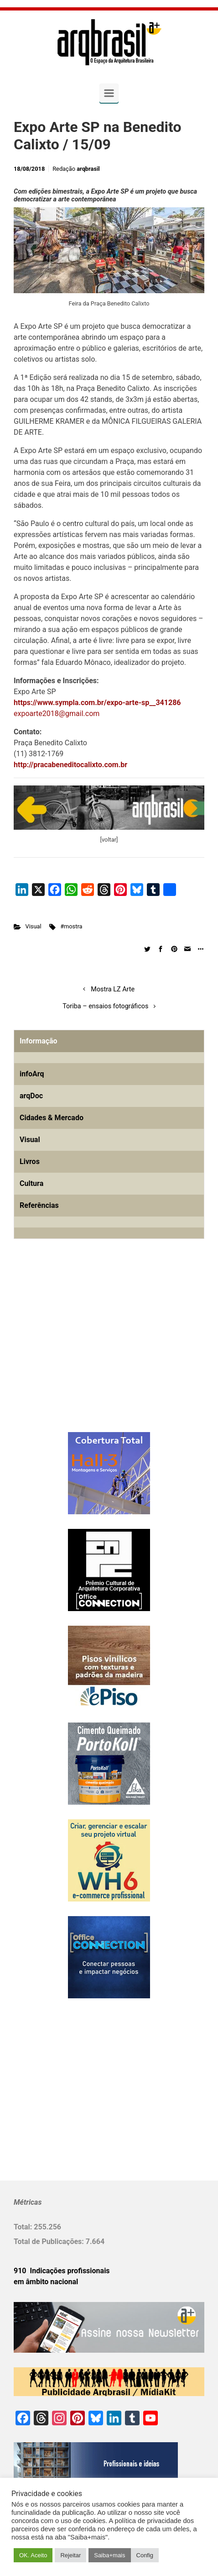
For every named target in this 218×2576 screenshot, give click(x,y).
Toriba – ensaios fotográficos (105, 1006)
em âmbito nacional (46, 2281)
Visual (34, 926)
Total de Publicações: (50, 2241)
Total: (24, 2227)
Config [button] (145, 2555)
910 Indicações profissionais (62, 2270)
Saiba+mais (109, 2555)
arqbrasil (88, 168)
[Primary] (109, 93)
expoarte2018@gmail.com (56, 713)
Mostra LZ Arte (113, 989)
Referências (39, 1205)
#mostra (71, 926)
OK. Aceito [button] (33, 2555)
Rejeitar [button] (70, 2555)
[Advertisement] (71, 1350)
